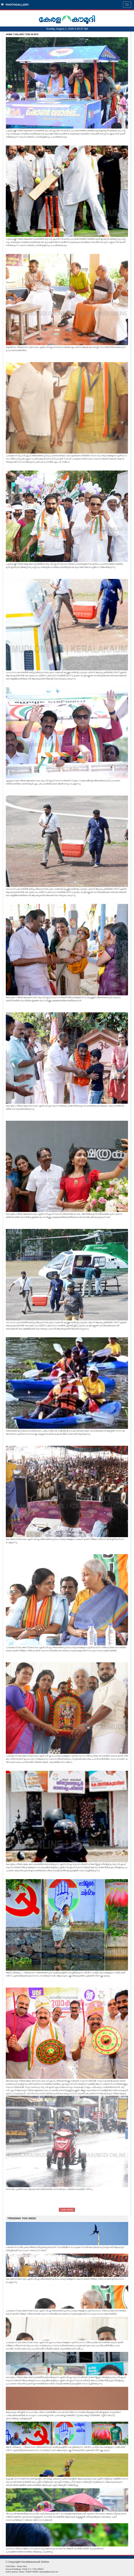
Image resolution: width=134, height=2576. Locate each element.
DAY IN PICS (32, 34)
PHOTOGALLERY (15, 4)
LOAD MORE (67, 2210)
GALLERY (19, 34)
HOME (9, 34)
